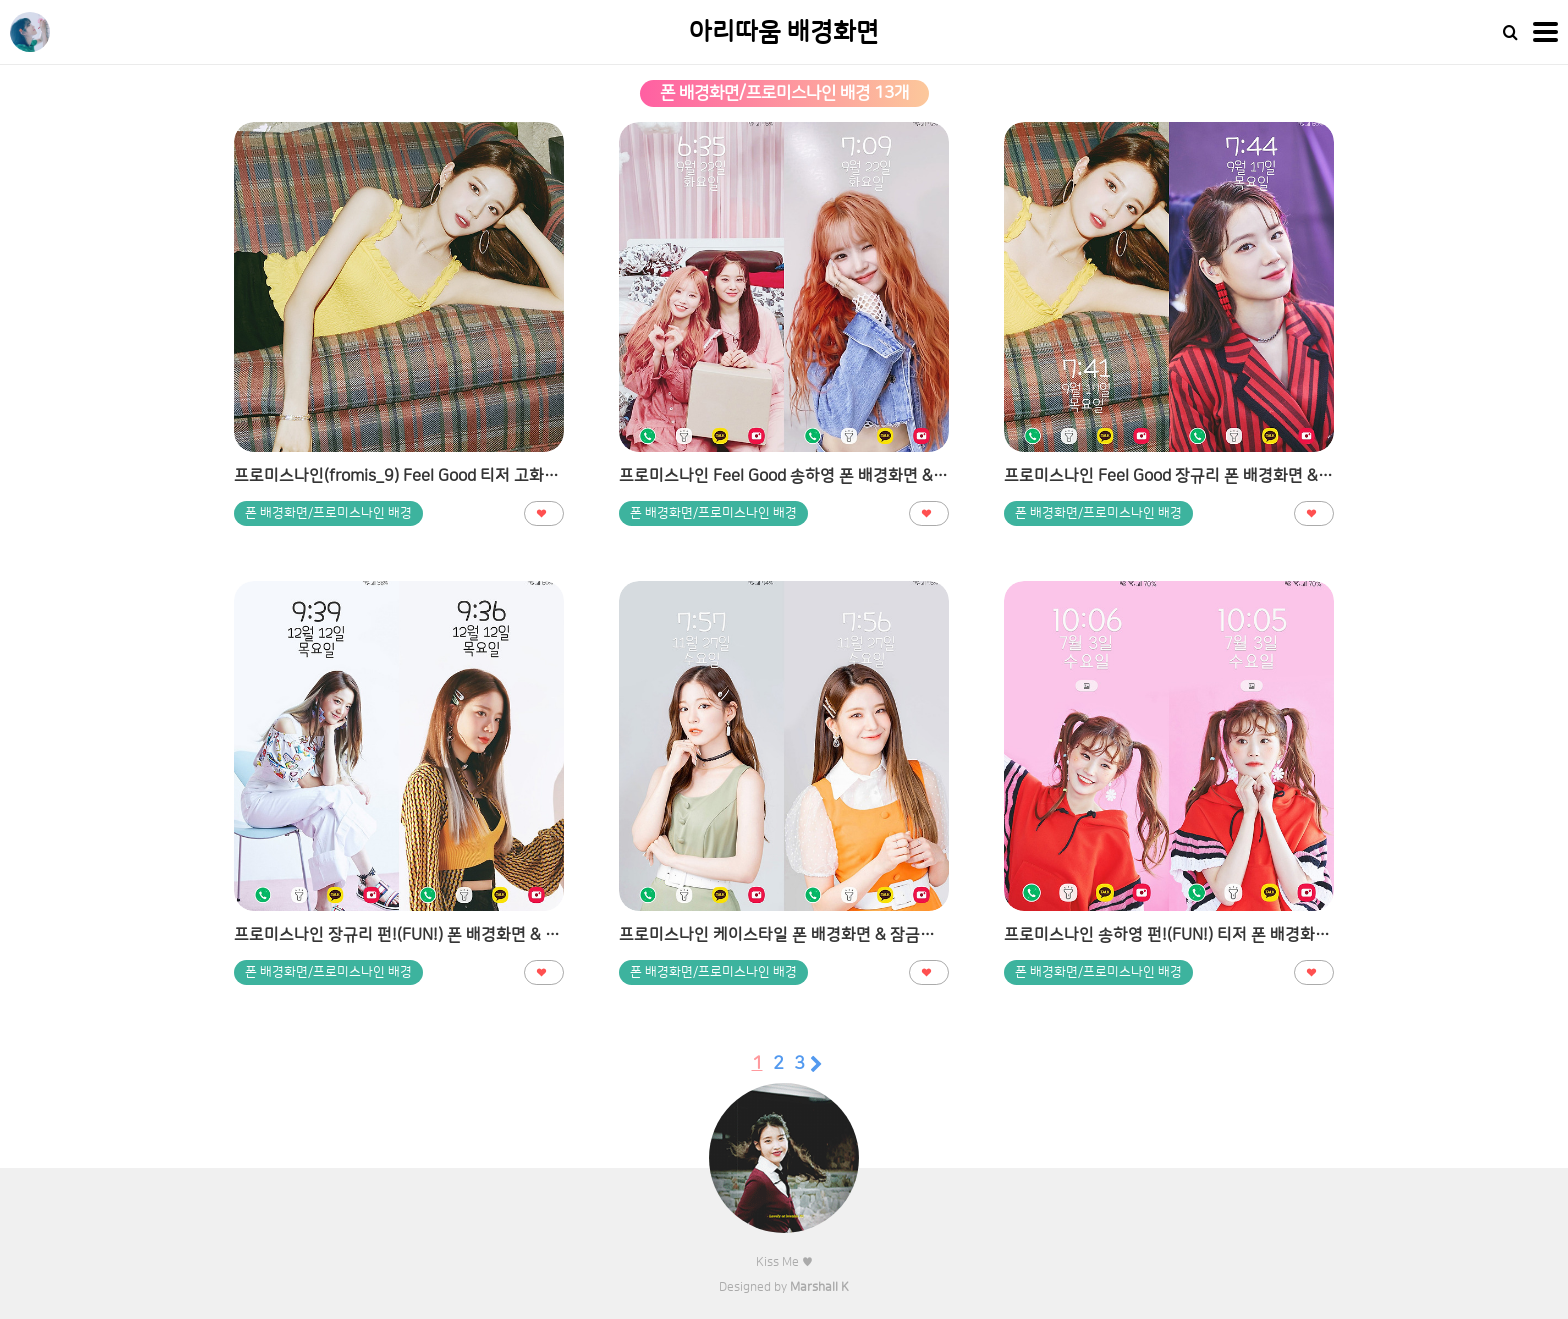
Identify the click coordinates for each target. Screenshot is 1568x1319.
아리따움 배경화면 (784, 32)
